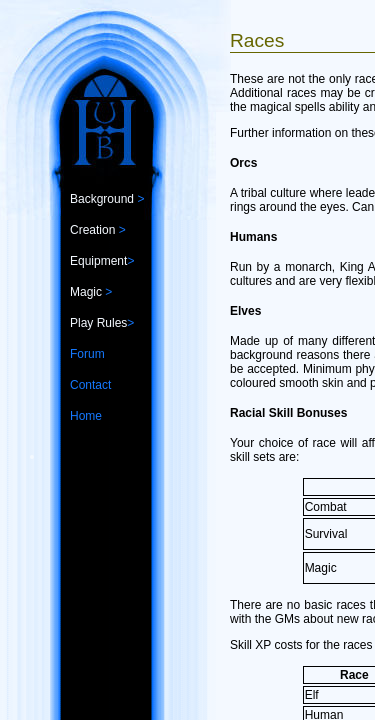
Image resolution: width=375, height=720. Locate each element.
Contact (90, 385)
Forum (87, 354)
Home (86, 416)
